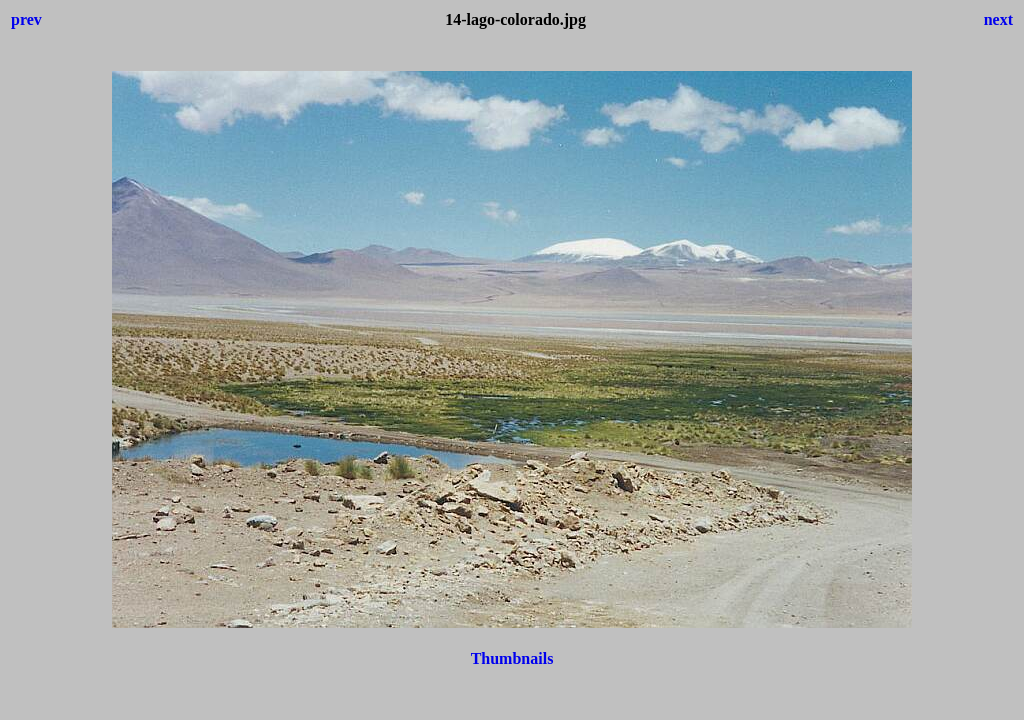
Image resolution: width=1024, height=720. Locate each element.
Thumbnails (512, 658)
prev (26, 19)
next (998, 19)
